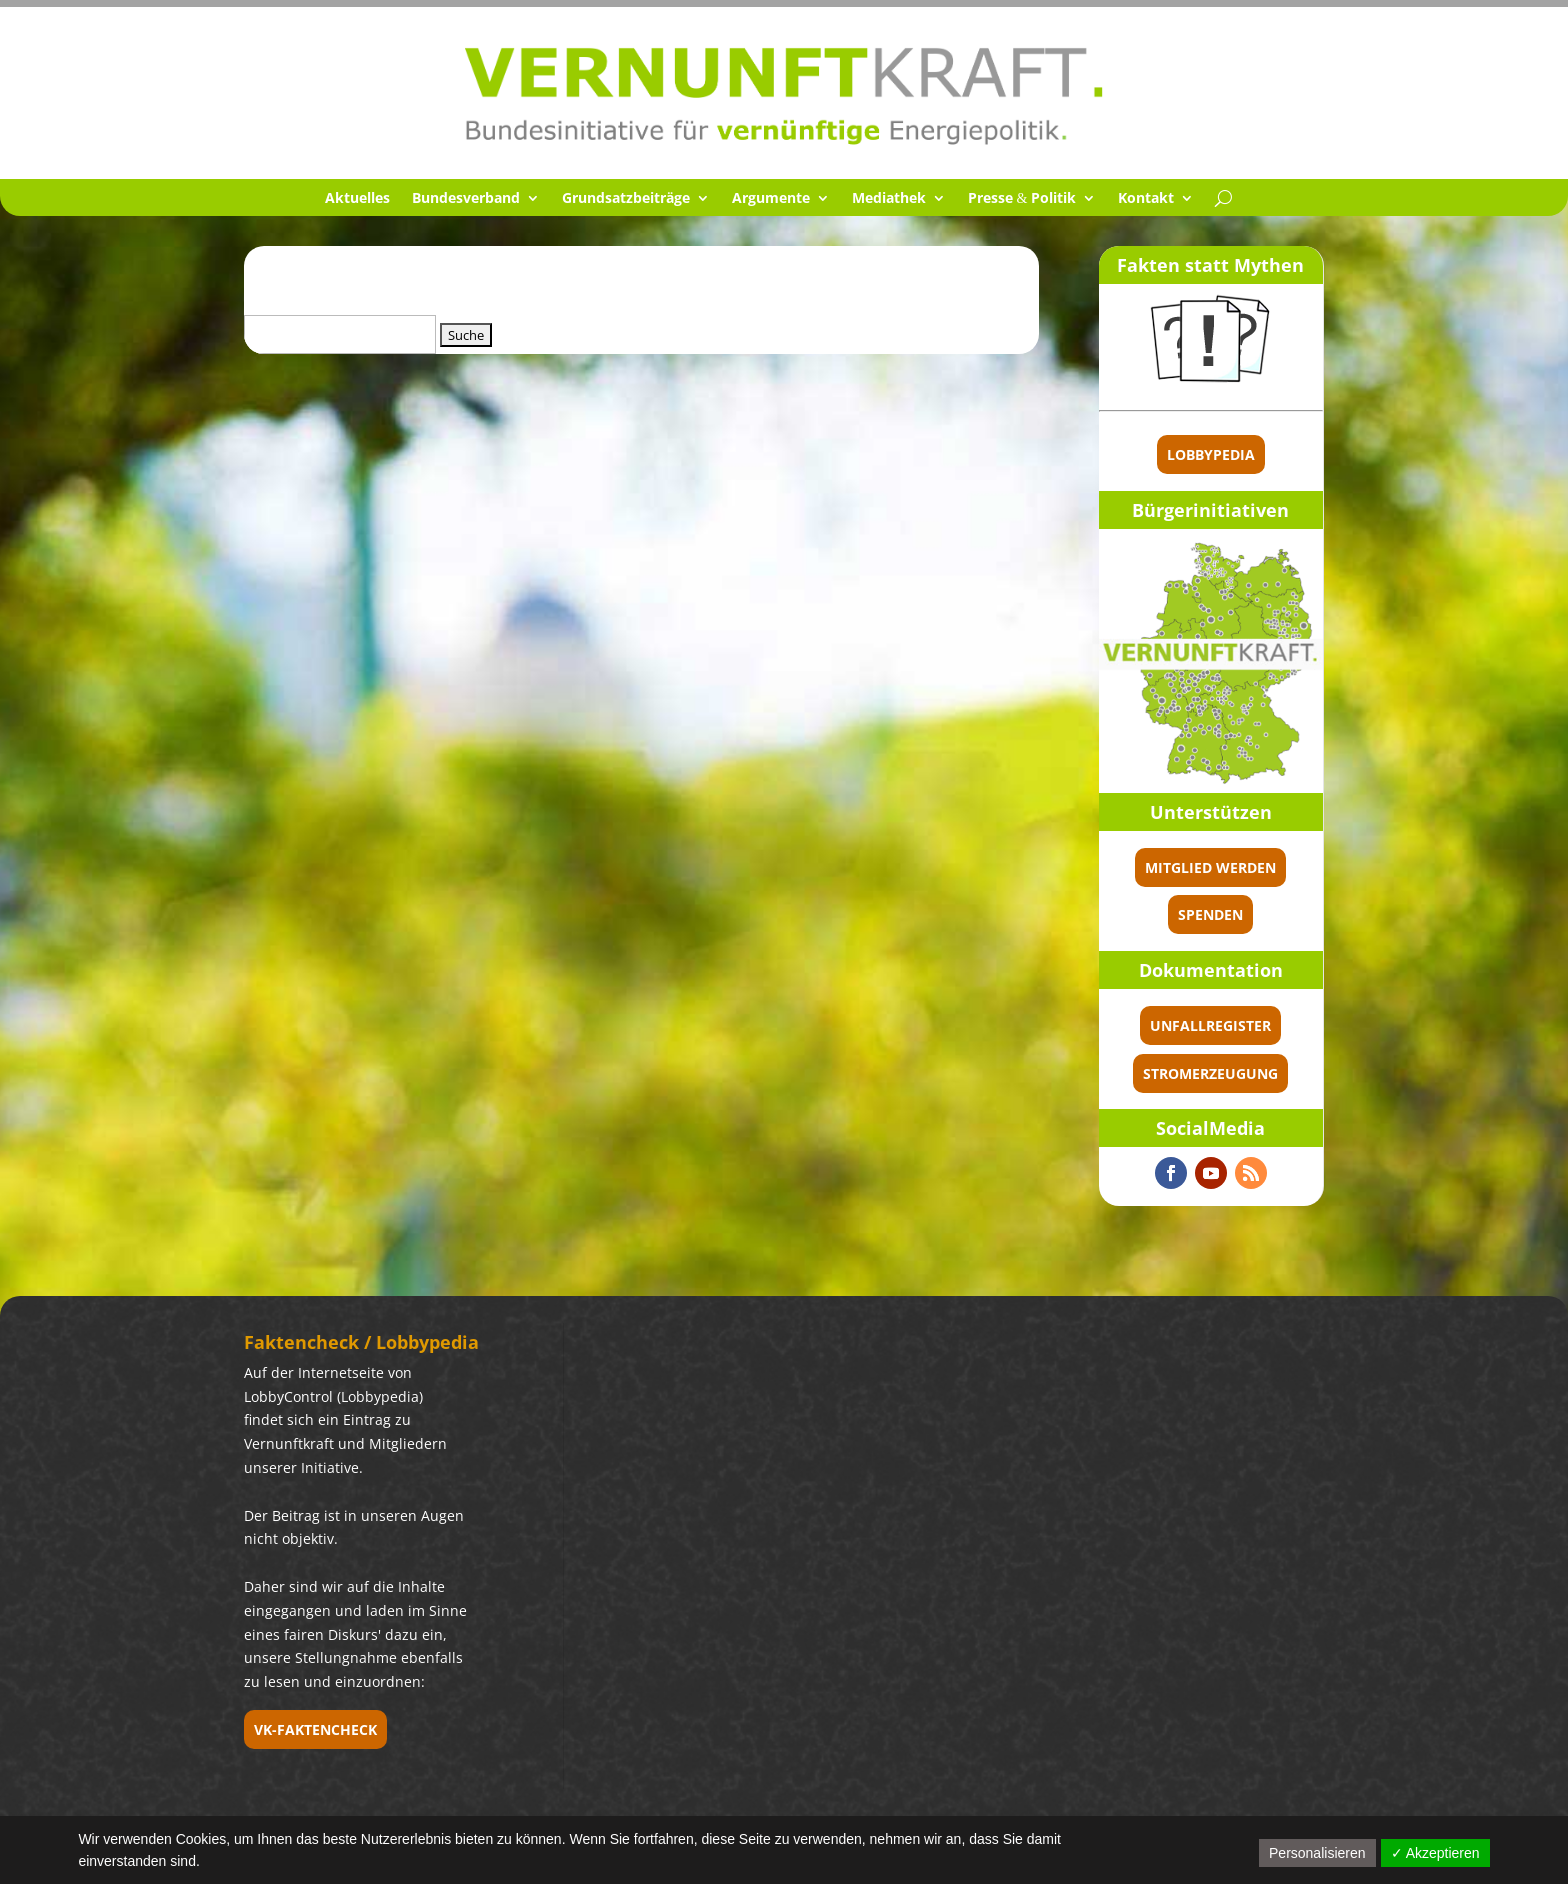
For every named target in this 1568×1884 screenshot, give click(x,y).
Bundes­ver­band (466, 199)
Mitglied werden (1210, 867)
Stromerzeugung (1210, 1073)
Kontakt (1146, 199)
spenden (1210, 914)
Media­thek (889, 199)
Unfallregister (1210, 1025)
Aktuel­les (357, 199)
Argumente (771, 199)
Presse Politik (1022, 199)
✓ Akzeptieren (1435, 1853)
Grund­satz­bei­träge (626, 199)
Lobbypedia (1211, 454)
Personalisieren (1317, 1853)
